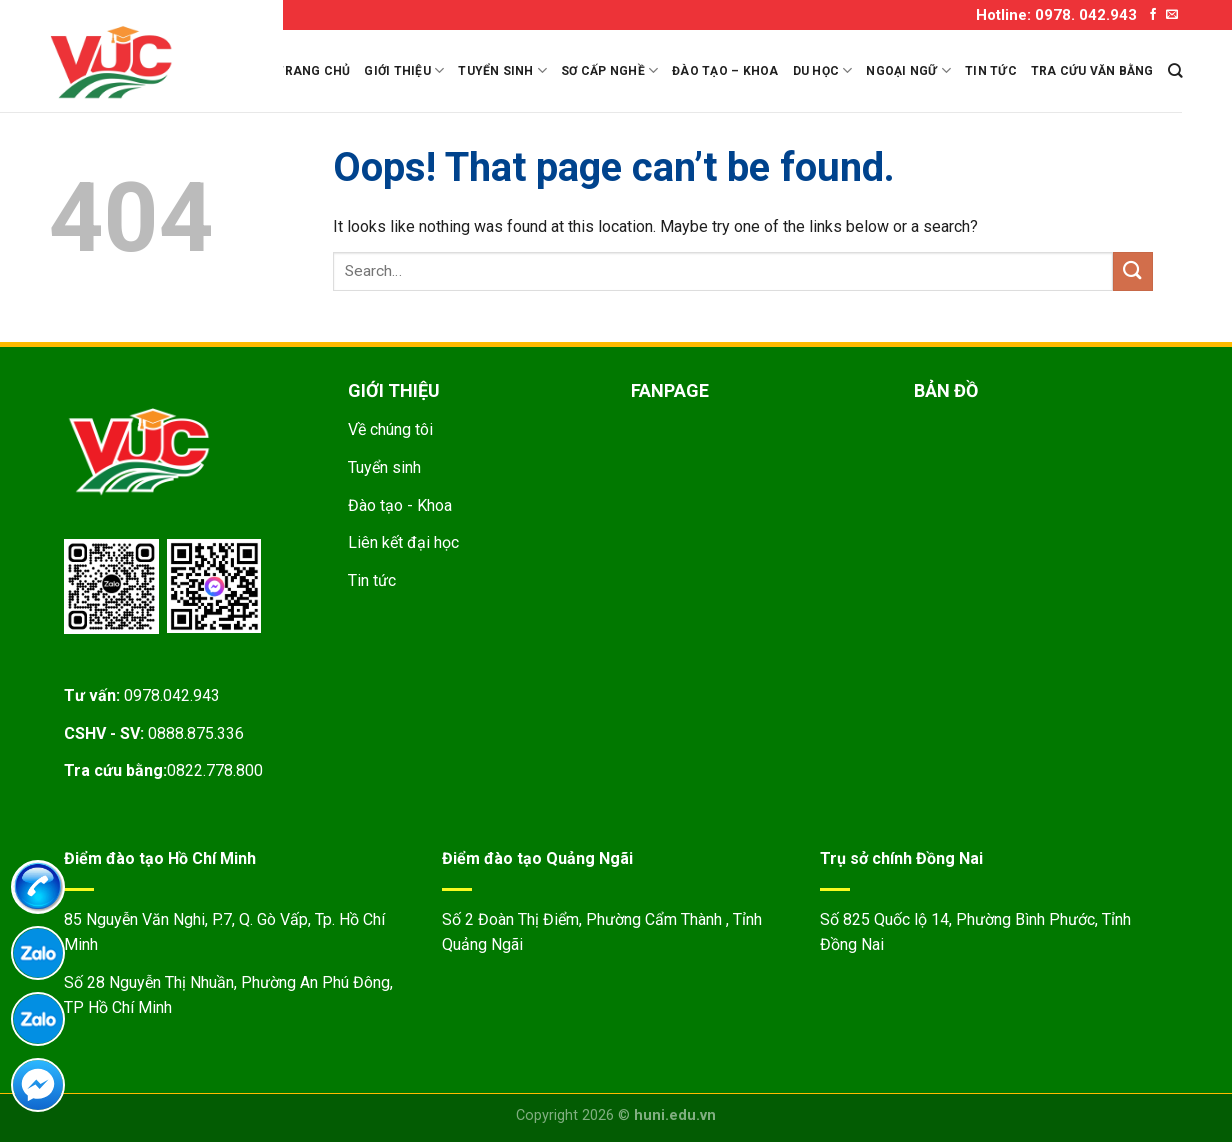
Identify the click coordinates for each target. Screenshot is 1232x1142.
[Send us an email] (1172, 15)
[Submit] (1133, 271)
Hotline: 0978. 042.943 (1056, 15)
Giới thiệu (404, 70)
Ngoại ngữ (908, 70)
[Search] (1175, 70)
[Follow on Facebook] (1153, 15)
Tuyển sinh (502, 70)
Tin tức (991, 71)
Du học (823, 70)
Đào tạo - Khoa (400, 505)
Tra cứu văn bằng (1092, 71)
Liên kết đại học (403, 542)
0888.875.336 (196, 733)
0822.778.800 (215, 770)
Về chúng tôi (390, 429)
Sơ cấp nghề (609, 70)
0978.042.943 (172, 695)
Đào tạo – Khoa (725, 71)
